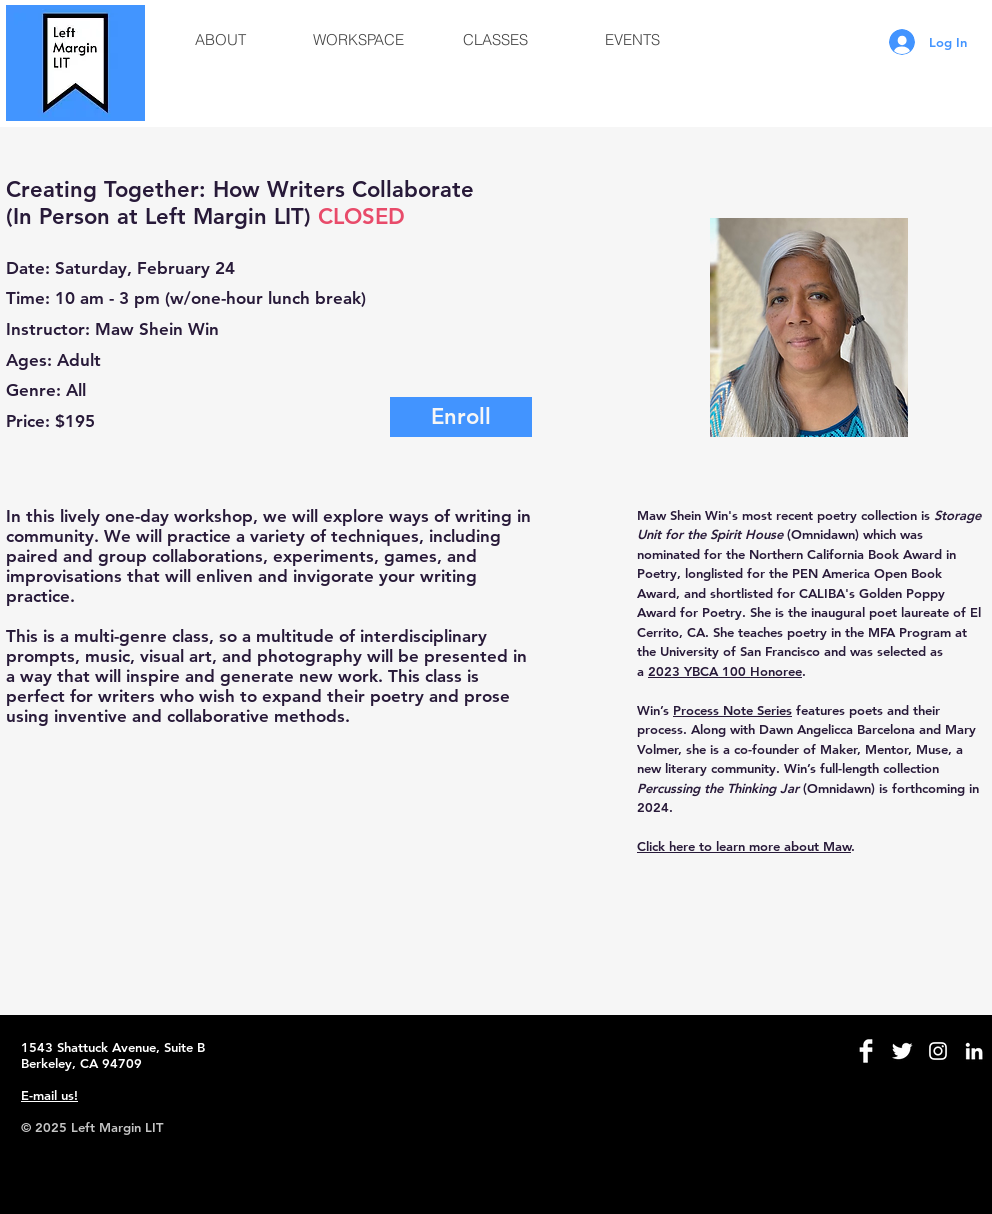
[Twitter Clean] (902, 1051)
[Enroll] (461, 417)
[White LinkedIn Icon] (974, 1051)
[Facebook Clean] (866, 1051)
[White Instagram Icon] (938, 1051)
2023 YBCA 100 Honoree (725, 671)
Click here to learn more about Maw (744, 846)
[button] (220, 40)
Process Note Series (732, 710)
